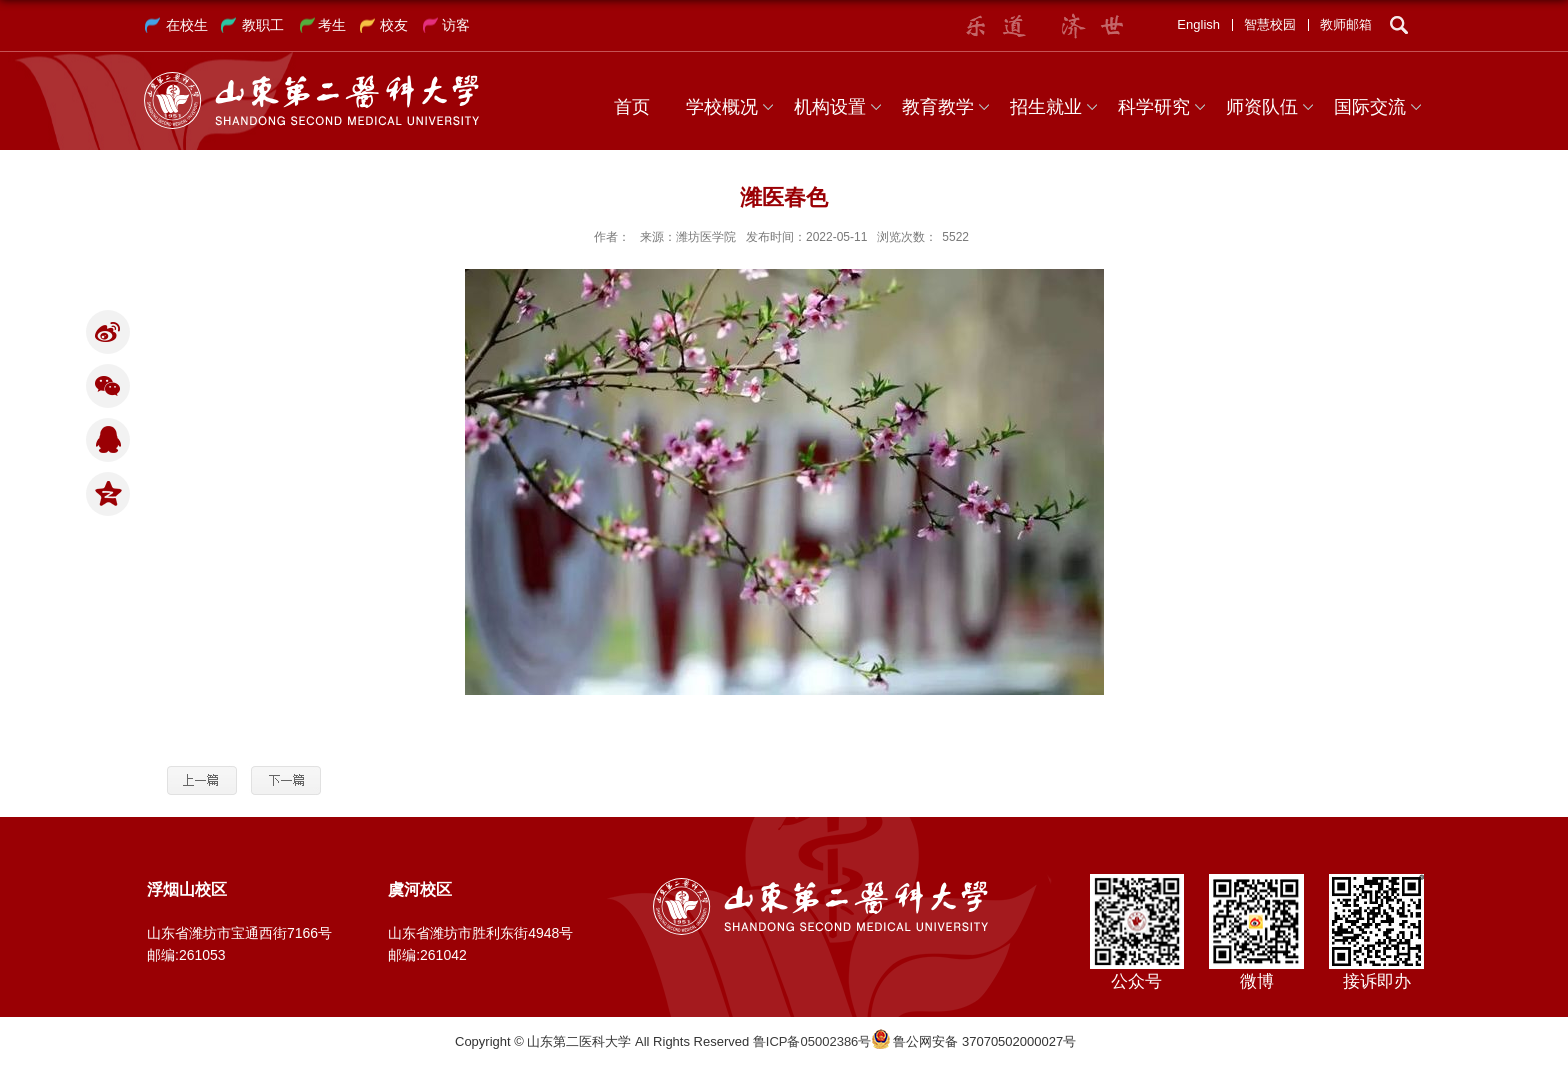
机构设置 (830, 107)
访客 (456, 25)
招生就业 (1046, 107)
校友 (394, 25)
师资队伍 (1262, 107)
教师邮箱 (1346, 24)
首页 (632, 107)
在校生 (187, 25)
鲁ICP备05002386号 (812, 1041)
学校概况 (722, 107)
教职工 (263, 25)
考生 (332, 25)
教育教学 (938, 107)
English (1198, 24)
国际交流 (1370, 107)
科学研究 (1154, 107)
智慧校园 (1270, 24)
